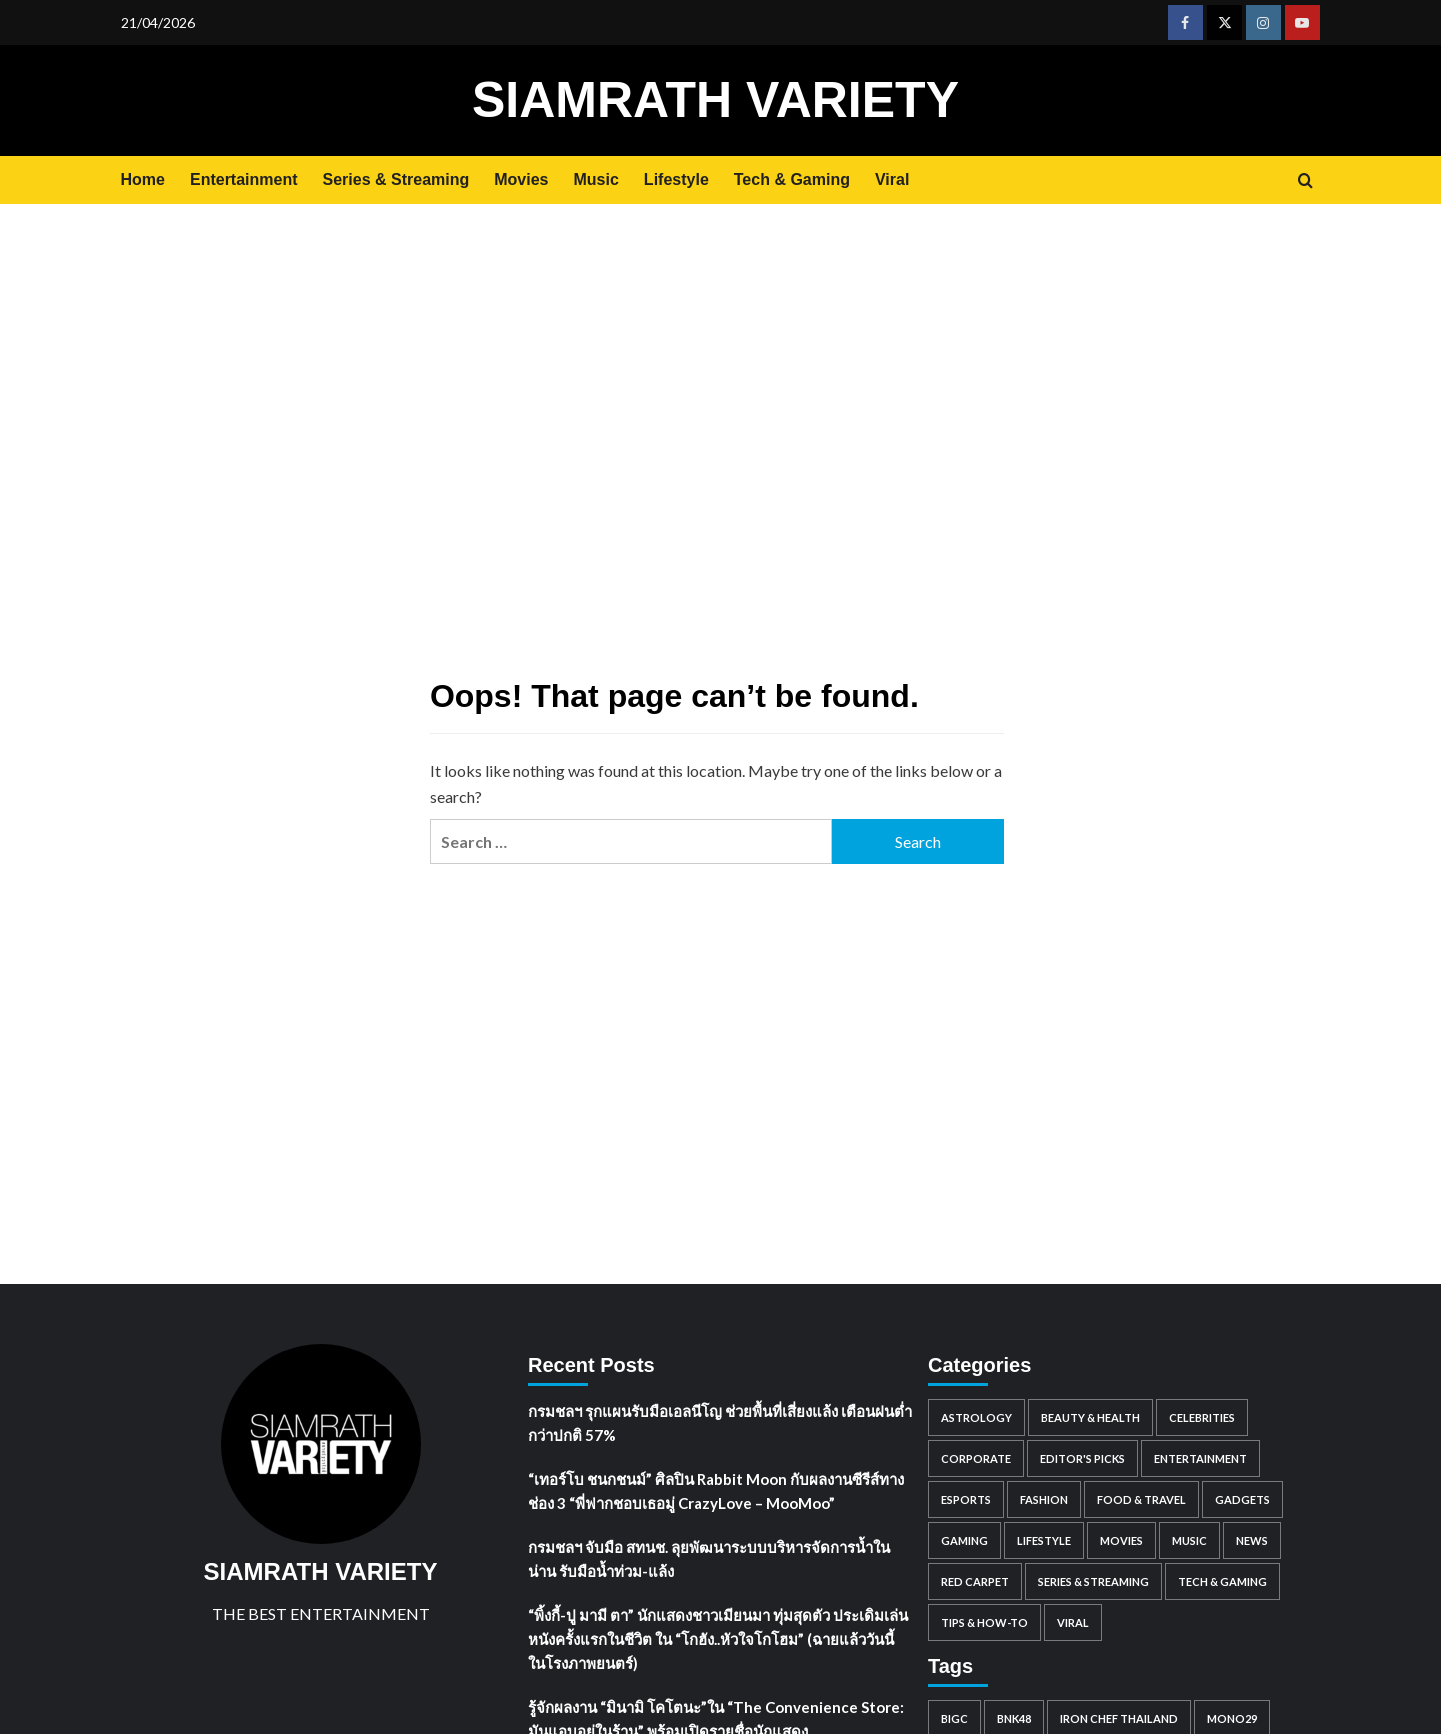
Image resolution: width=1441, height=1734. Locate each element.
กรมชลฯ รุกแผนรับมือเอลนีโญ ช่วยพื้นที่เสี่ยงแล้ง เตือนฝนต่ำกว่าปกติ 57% (720, 1423)
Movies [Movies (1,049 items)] (1121, 1540)
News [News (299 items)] (1252, 1540)
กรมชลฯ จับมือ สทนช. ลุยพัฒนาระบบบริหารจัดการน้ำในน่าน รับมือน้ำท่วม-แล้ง (709, 1559)
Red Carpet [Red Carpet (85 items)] (975, 1581)
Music (596, 179)
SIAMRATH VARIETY (715, 100)
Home (143, 179)
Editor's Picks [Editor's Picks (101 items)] (1082, 1458)
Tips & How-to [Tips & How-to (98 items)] (984, 1622)
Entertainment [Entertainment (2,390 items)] (1200, 1458)
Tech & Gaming (792, 179)
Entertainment (244, 179)
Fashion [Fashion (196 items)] (1044, 1499)
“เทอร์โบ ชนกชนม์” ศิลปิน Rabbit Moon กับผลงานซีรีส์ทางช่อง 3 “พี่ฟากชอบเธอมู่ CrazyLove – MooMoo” (716, 1491)
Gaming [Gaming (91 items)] (964, 1540)
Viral (892, 179)
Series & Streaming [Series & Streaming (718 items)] (1093, 1581)
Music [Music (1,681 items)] (1189, 1540)
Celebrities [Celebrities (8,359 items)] (1202, 1417)
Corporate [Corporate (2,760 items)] (976, 1458)
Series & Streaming (396, 179)
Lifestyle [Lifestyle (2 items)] (1044, 1540)
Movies (521, 179)
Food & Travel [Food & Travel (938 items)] (1141, 1499)
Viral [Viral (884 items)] (1073, 1622)
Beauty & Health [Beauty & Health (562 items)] (1090, 1417)
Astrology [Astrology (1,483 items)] (976, 1417)
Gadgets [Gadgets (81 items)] (1242, 1499)
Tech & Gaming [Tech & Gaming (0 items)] (1222, 1581)
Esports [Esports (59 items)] (966, 1499)
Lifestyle (676, 179)
